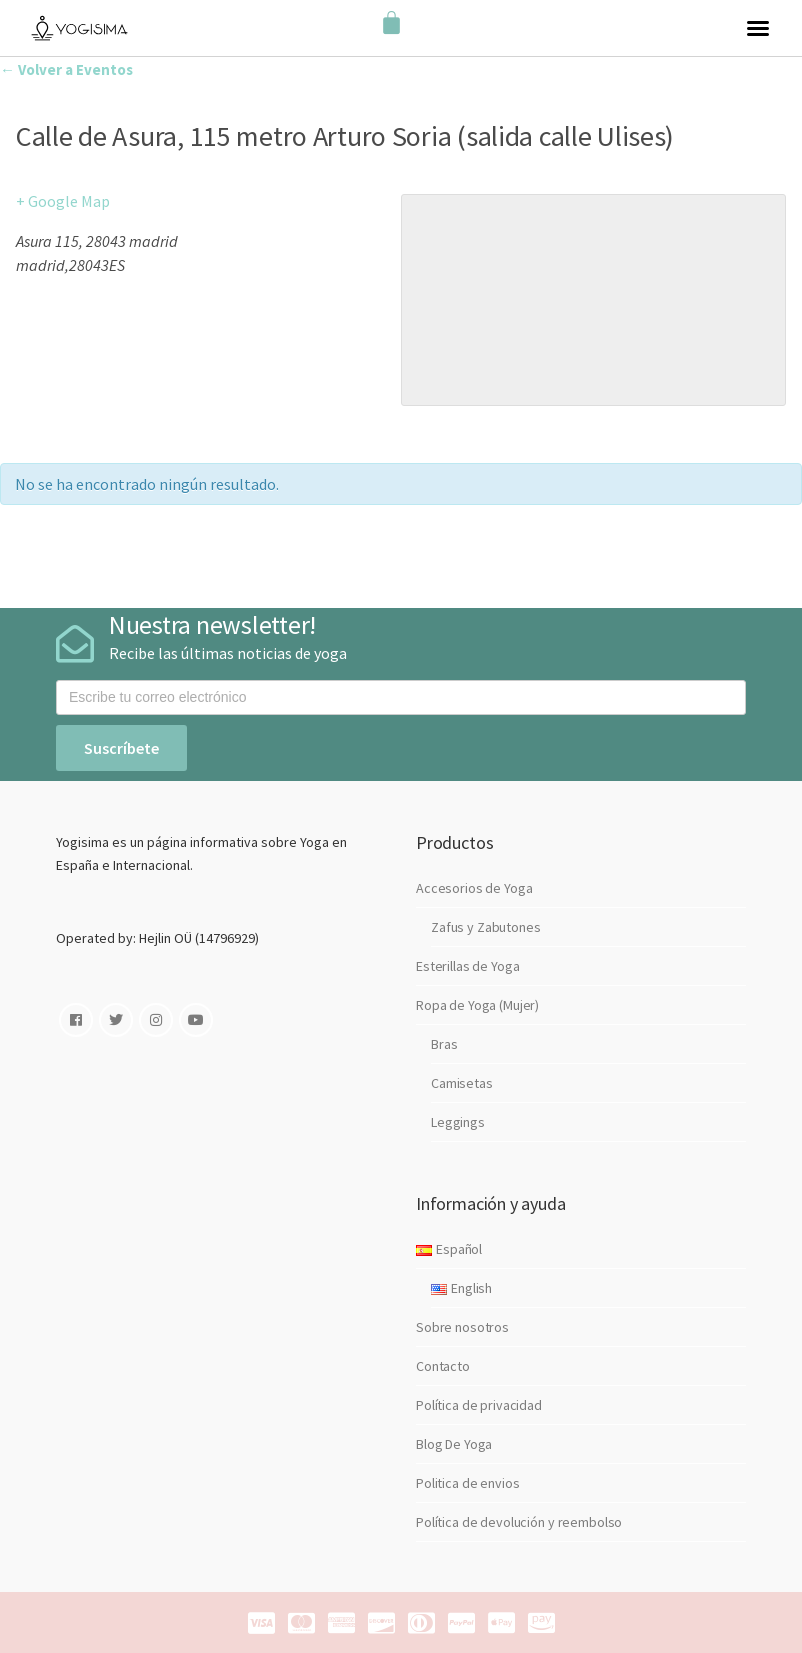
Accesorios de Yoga (474, 888)
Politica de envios (467, 1483)
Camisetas (462, 1083)
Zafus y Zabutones (486, 927)
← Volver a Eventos (66, 69)
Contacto (443, 1366)
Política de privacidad (479, 1405)
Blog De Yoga (454, 1444)
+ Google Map (63, 201)
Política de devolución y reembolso (519, 1522)
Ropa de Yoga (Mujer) (477, 1005)
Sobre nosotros (462, 1327)
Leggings (458, 1122)
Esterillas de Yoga (467, 966)
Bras (444, 1044)
